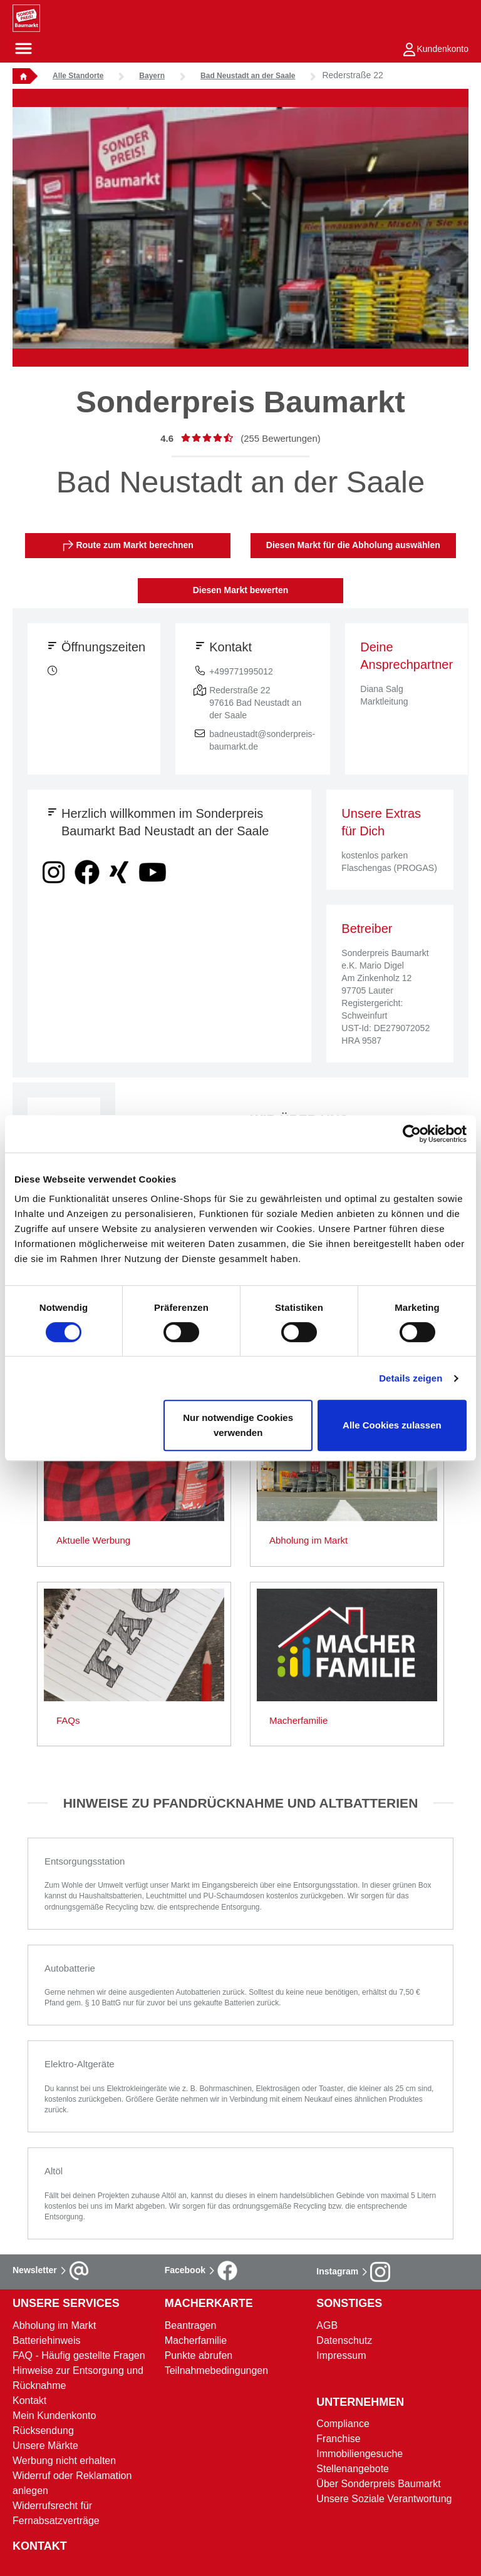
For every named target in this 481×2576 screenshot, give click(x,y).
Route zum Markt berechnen (128, 545)
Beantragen (191, 2325)
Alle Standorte (78, 75)
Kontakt (29, 2400)
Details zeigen (410, 1378)
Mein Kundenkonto (54, 2415)
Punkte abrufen (199, 2355)
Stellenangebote (352, 2468)
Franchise (338, 2438)
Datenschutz (344, 2340)
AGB (327, 2325)
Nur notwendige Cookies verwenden (238, 1425)
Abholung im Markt (54, 2325)
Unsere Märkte (45, 2445)
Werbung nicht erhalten (64, 2460)
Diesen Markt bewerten (241, 590)
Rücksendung (43, 2430)
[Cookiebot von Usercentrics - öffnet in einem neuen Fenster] (412, 1133)
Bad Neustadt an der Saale (247, 75)
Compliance (342, 2423)
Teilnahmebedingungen (216, 2370)
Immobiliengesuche (359, 2453)
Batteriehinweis (47, 2340)
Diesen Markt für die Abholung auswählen (353, 545)
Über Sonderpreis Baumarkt (378, 2483)
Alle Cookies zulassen (392, 1425)
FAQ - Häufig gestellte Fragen (79, 2355)
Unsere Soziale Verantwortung (384, 2498)
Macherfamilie (196, 2340)
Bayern (152, 75)
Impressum (341, 2355)
